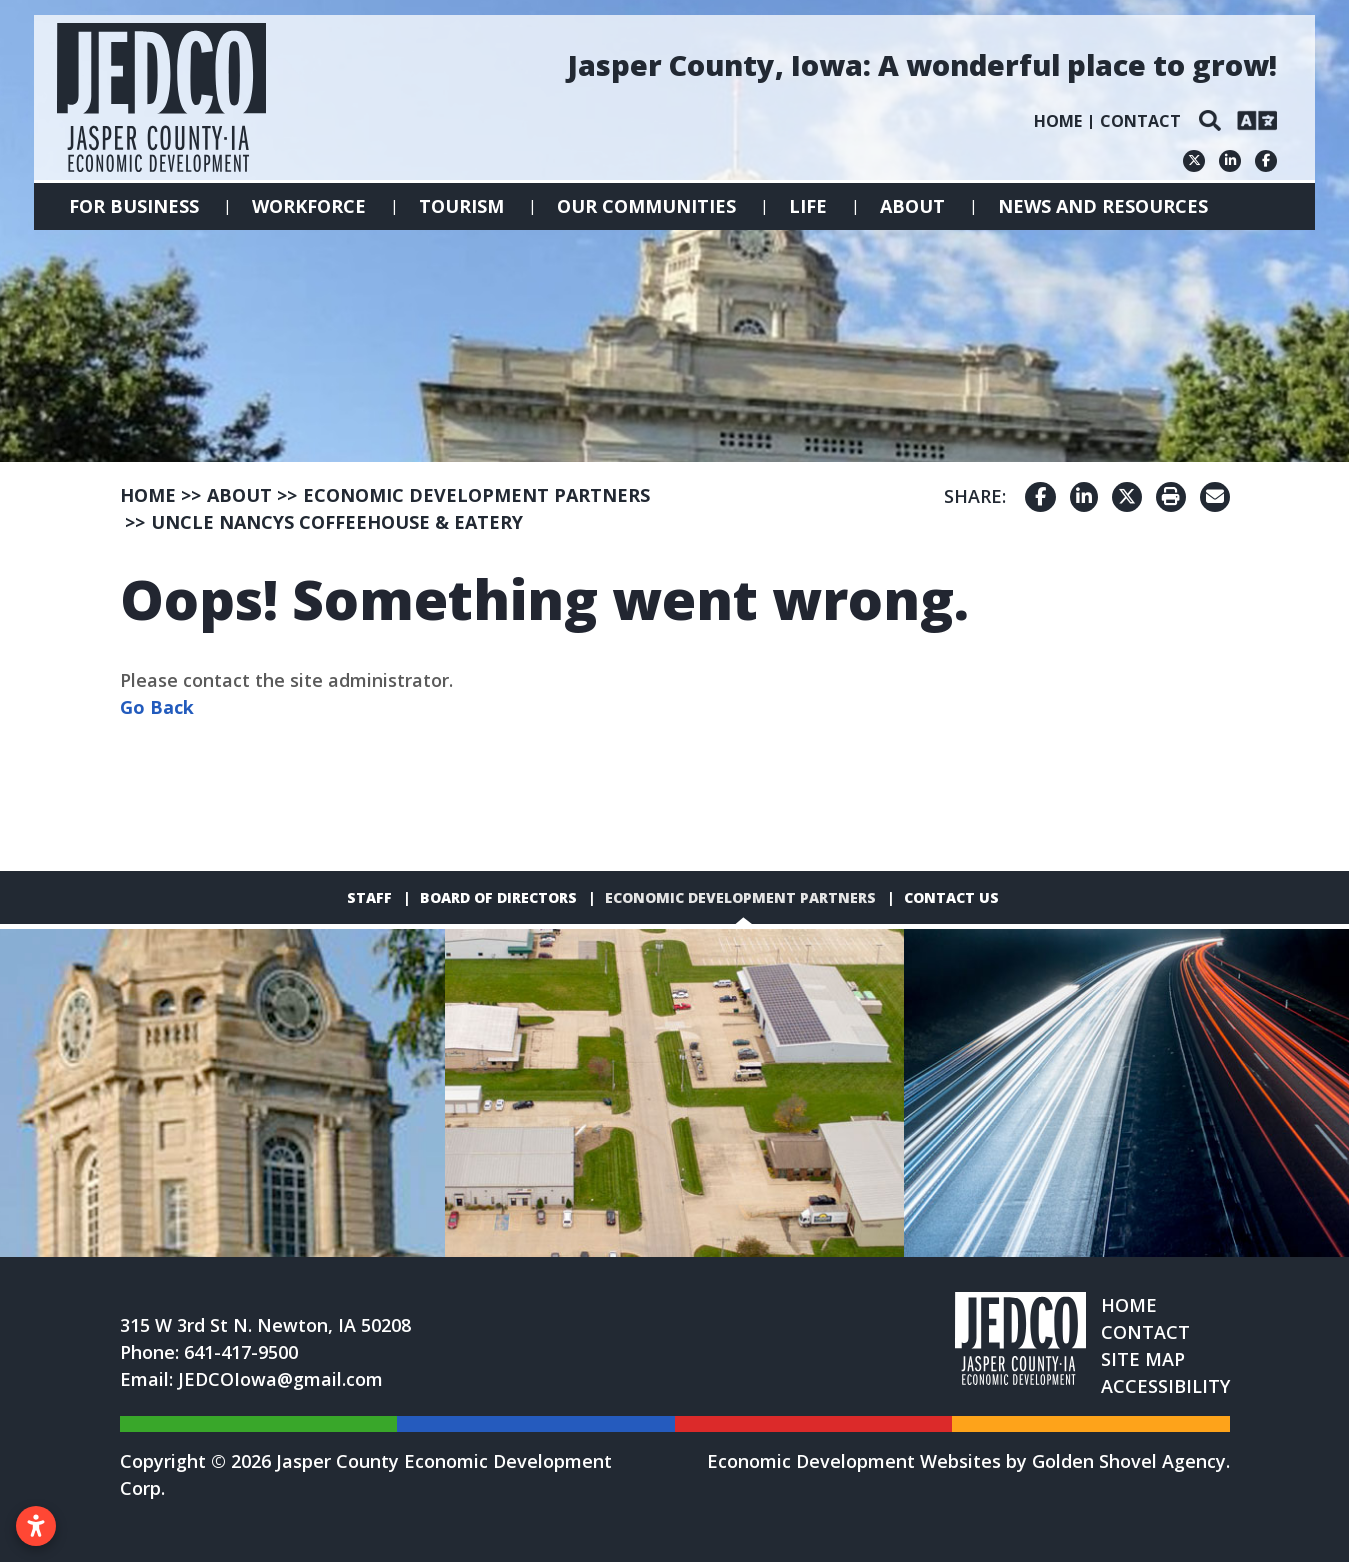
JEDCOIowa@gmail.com (280, 1379)
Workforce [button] (309, 206)
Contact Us (951, 897)
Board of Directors (498, 897)
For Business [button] (134, 206)
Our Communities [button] (646, 206)
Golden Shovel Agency (1129, 1461)
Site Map (1143, 1359)
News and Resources (1103, 206)
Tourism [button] (461, 206)
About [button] (912, 206)
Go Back (157, 707)
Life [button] (808, 206)
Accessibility (1165, 1386)
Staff (369, 897)
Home (1058, 121)
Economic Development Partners (740, 897)
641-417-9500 (241, 1352)
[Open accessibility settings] (36, 1526)
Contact (1140, 121)
